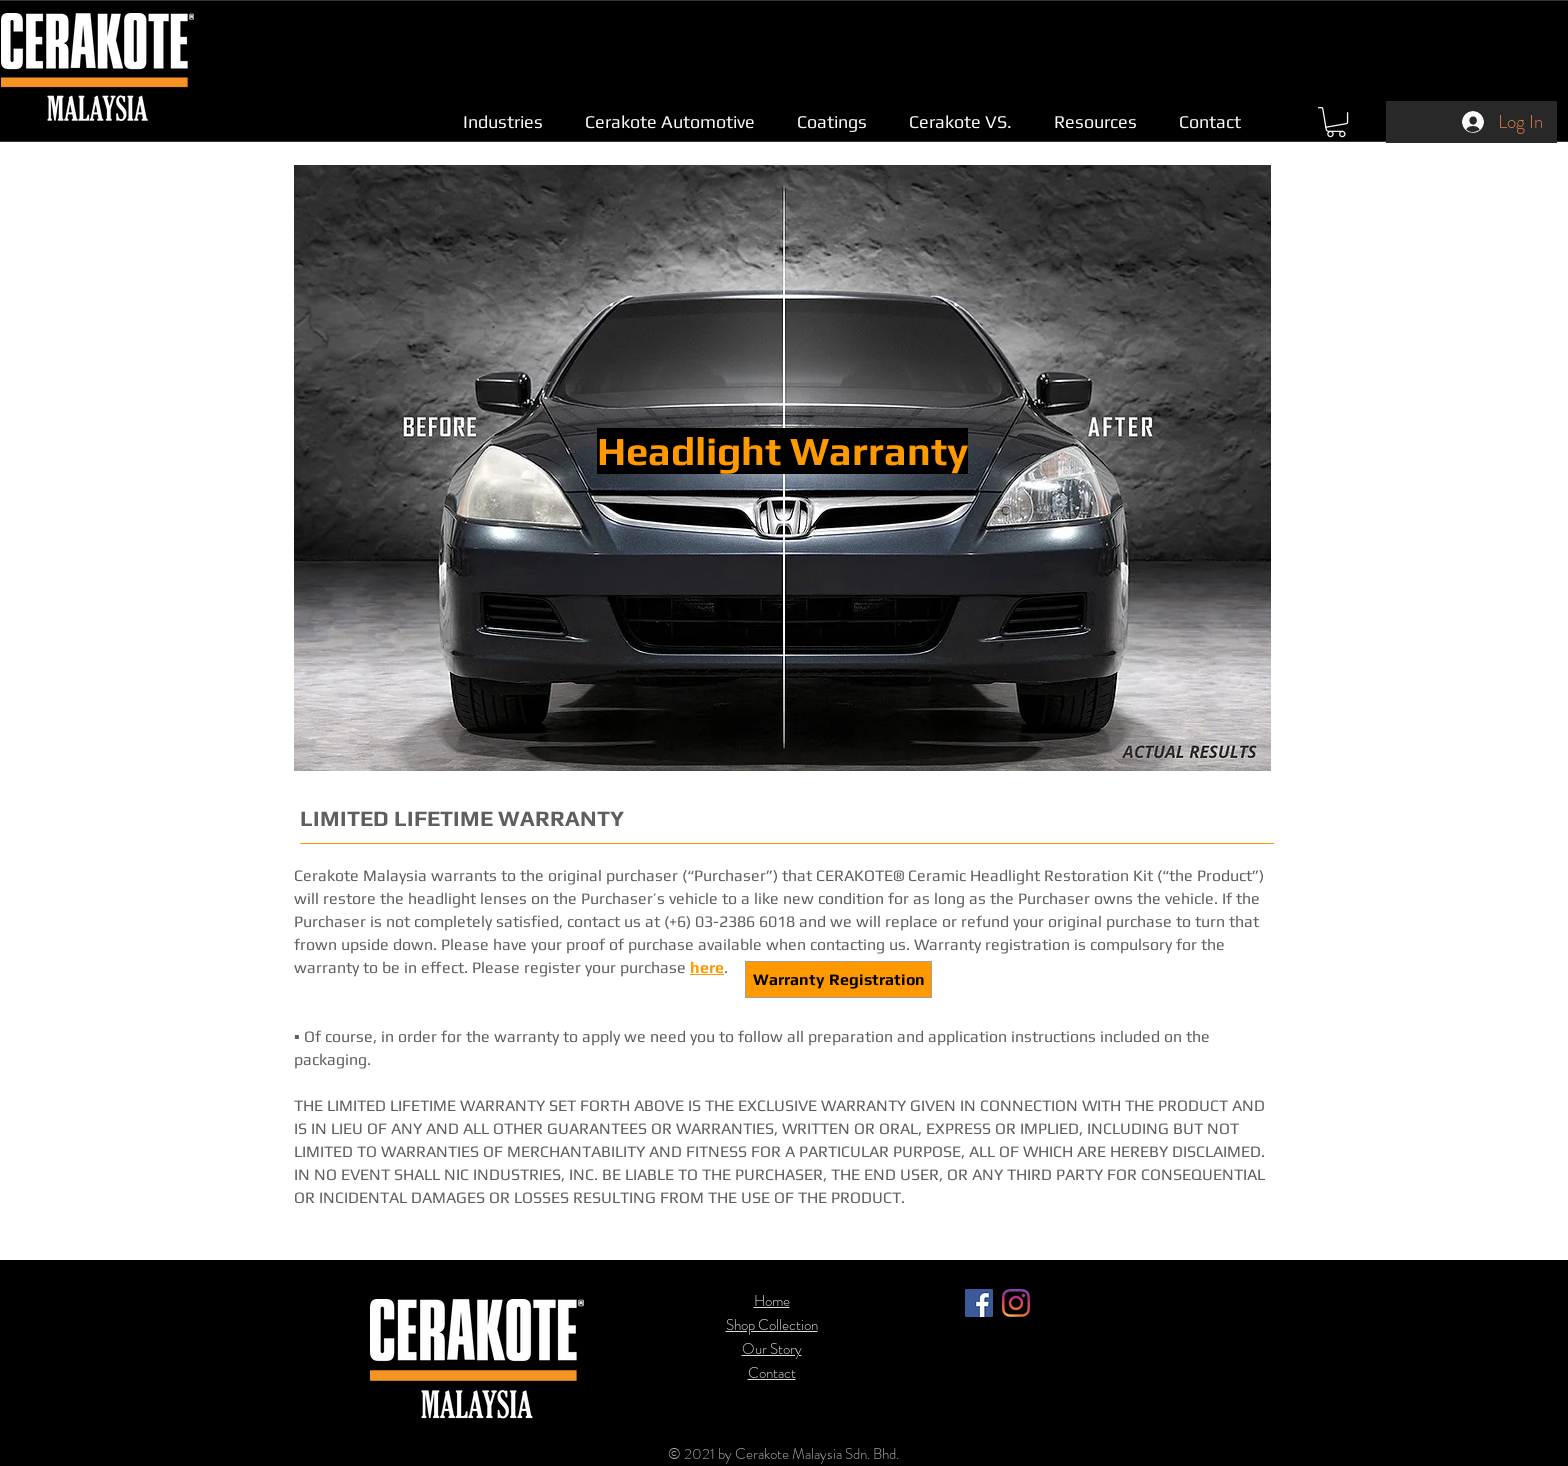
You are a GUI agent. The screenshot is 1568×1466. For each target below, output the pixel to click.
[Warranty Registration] (838, 979)
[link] (1336, 122)
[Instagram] (1016, 1303)
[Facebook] (979, 1303)
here (707, 967)
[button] (503, 121)
